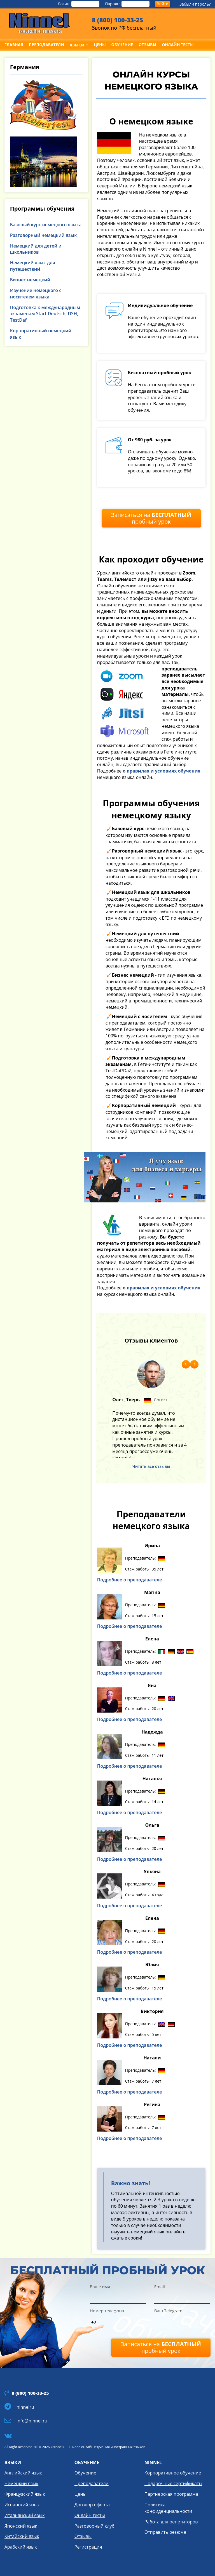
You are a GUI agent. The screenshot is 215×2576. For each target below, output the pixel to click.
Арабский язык (20, 2547)
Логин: (78, 4)
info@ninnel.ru (32, 2421)
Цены (80, 2494)
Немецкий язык (21, 2483)
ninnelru (25, 2407)
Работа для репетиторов (171, 2522)
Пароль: (127, 4)
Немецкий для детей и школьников (36, 249)
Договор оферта (92, 2505)
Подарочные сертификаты (173, 2483)
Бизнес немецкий (30, 280)
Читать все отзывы (151, 1466)
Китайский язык (21, 2536)
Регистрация (88, 2547)
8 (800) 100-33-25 (117, 20)
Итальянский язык (24, 2515)
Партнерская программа (171, 2494)
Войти (163, 3)
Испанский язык (22, 2505)
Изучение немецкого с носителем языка (35, 293)
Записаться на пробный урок (151, 518)
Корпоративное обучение (172, 2473)
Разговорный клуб (94, 2526)
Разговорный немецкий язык (43, 235)
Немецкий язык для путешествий (32, 266)
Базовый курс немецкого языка (45, 225)
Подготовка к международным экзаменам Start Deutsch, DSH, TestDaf (45, 313)
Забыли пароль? (195, 4)
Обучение (85, 2473)
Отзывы (83, 2536)
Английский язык (23, 2473)
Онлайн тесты (89, 2515)
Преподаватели (91, 2483)
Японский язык (20, 2526)
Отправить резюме (165, 2532)
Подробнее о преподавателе (129, 1580)
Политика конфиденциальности (168, 2508)
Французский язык (24, 2494)
